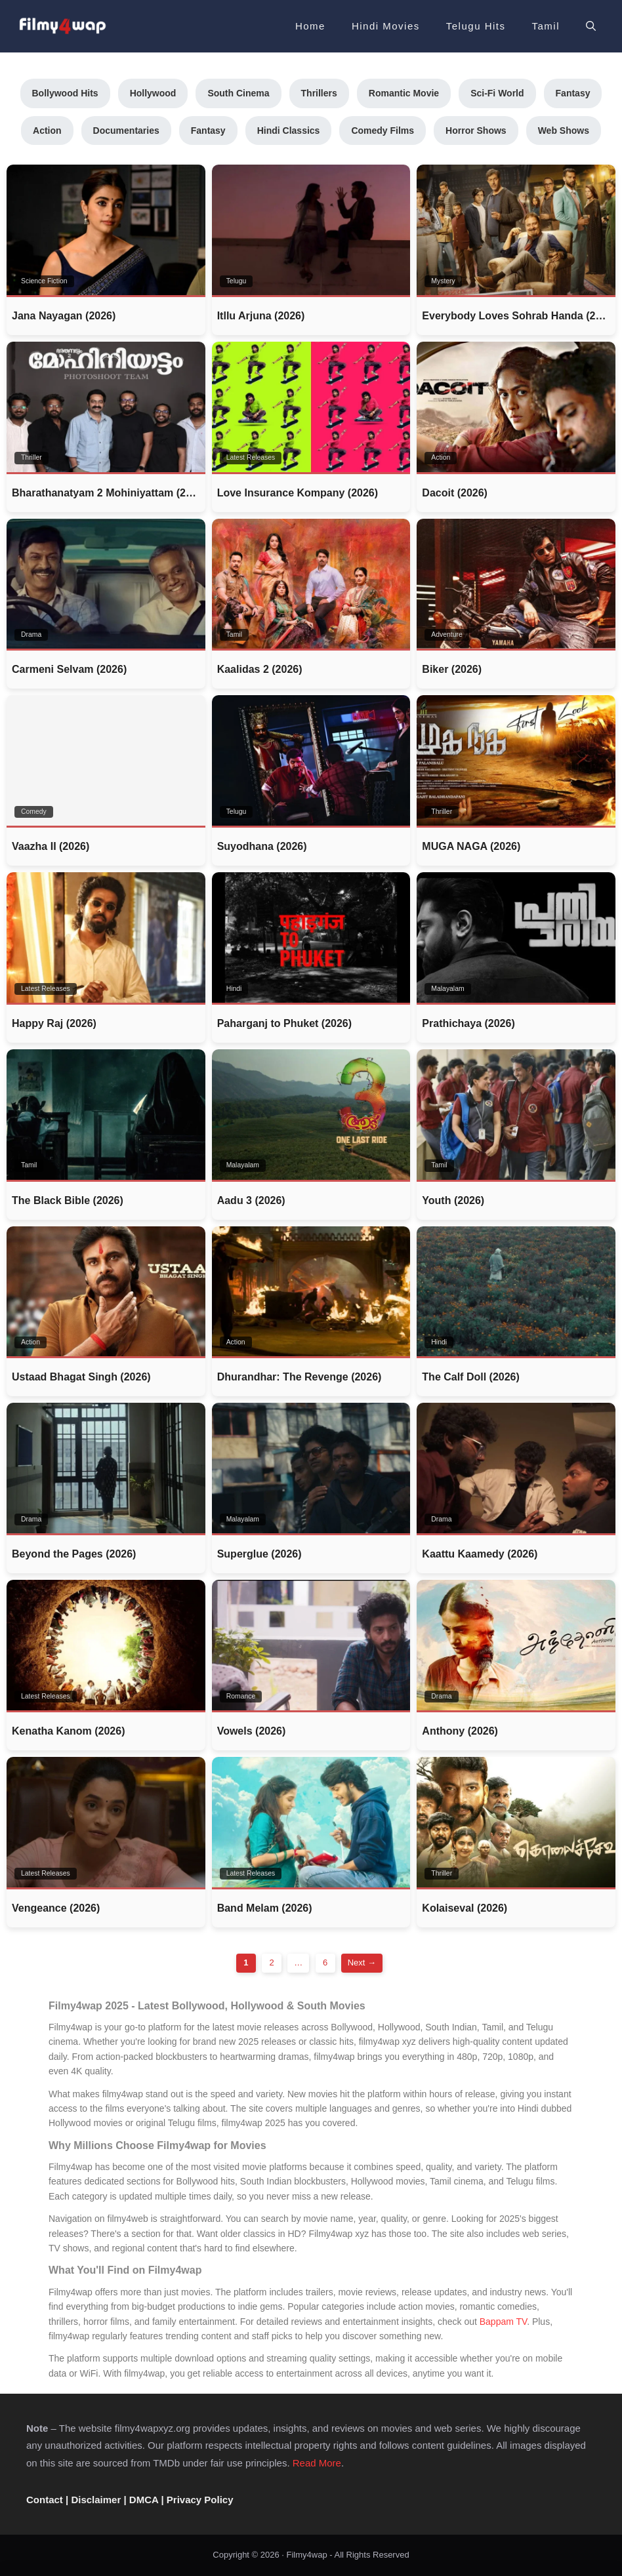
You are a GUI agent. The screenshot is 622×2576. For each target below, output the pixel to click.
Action (47, 130)
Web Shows (563, 130)
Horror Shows (476, 130)
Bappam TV (503, 2321)
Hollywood (153, 93)
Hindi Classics (288, 130)
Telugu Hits (476, 25)
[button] (591, 26)
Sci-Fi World (497, 93)
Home (310, 25)
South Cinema (238, 93)
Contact (44, 2499)
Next (362, 1962)
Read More (317, 2462)
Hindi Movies (386, 25)
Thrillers (319, 93)
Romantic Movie (404, 93)
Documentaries (126, 130)
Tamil (545, 25)
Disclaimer (96, 2499)
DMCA (143, 2499)
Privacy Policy (200, 2499)
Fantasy (573, 93)
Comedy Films (382, 130)
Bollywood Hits (65, 93)
